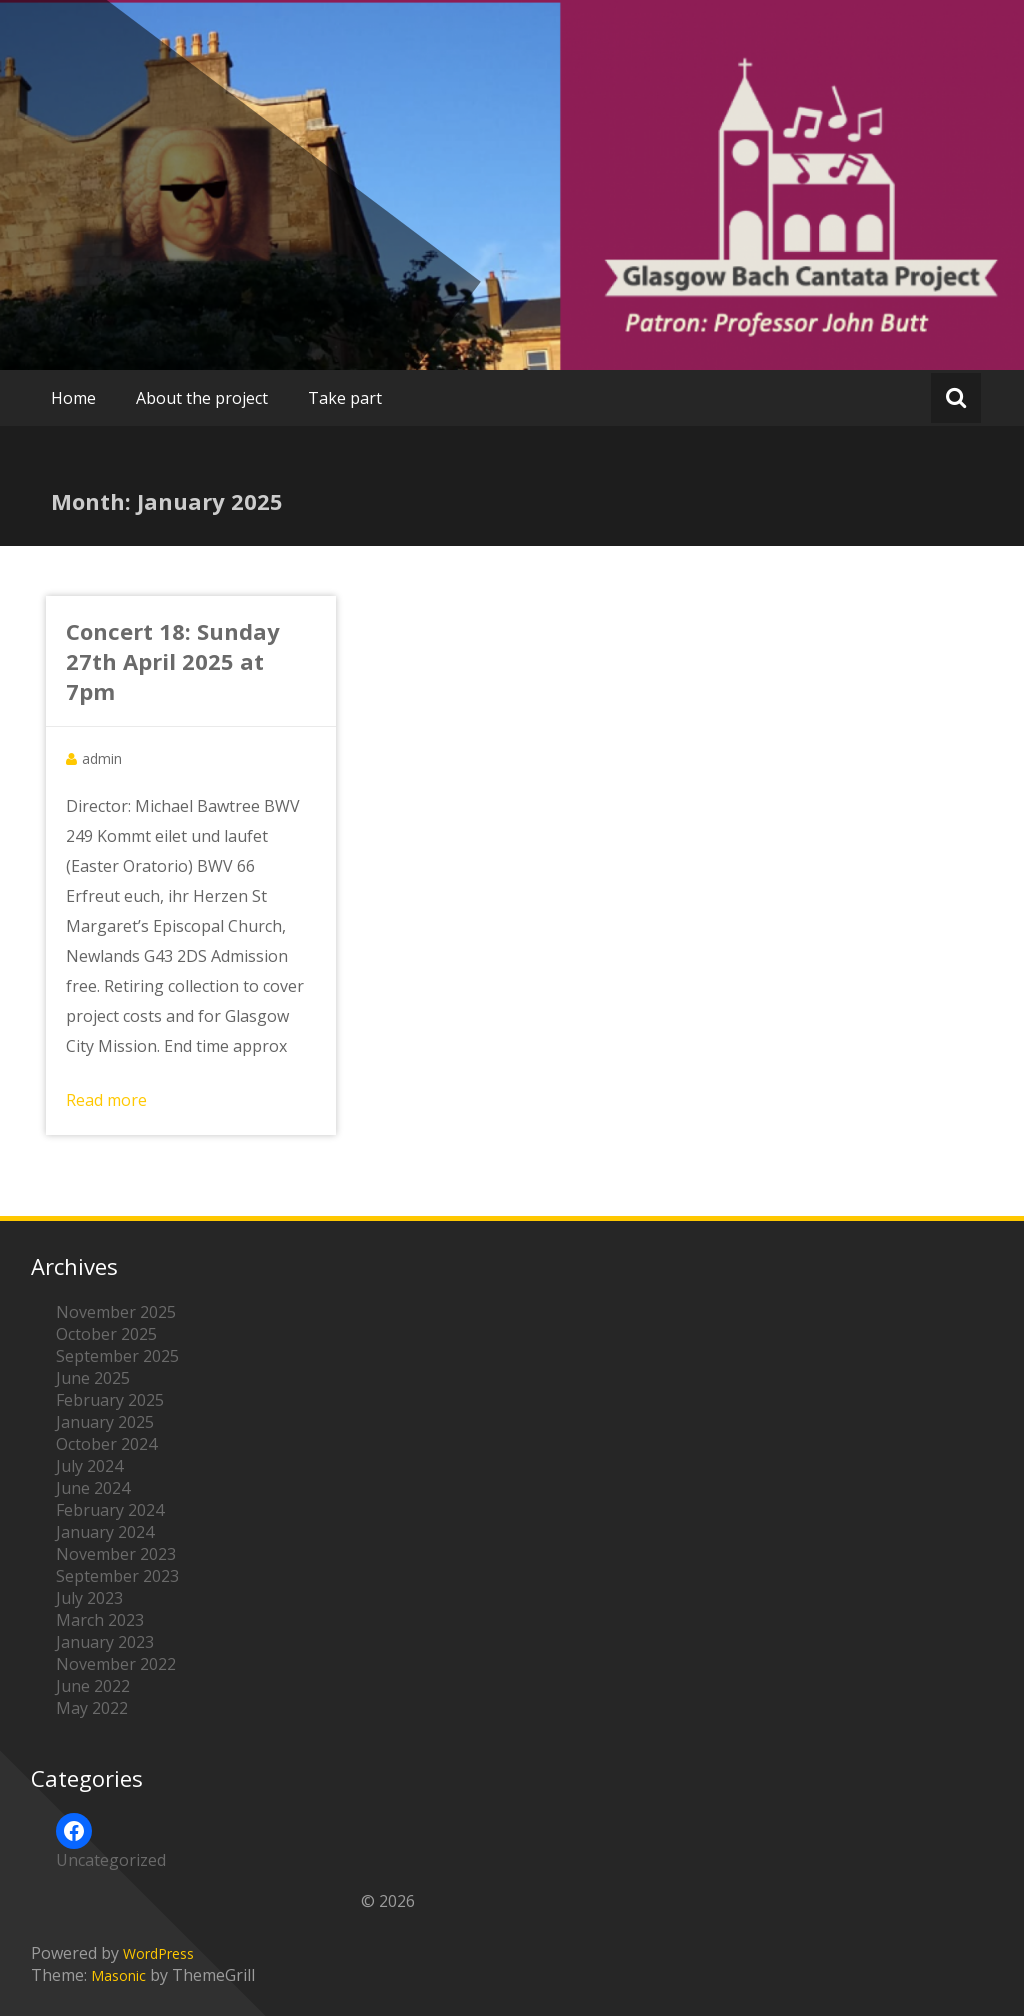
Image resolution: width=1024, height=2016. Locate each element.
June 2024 (93, 1488)
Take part (345, 398)
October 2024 (106, 1444)
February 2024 (110, 1510)
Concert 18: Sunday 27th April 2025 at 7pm (173, 661)
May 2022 (92, 1708)
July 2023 (89, 1598)
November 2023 (116, 1554)
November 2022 (116, 1664)
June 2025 (93, 1378)
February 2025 (110, 1400)
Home (73, 398)
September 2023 (117, 1576)
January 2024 (105, 1532)
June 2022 (93, 1686)
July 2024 (89, 1466)
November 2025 (116, 1312)
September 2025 (117, 1356)
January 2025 (105, 1422)
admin (102, 758)
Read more (106, 1100)
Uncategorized (111, 1860)
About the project (202, 398)
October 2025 (106, 1334)
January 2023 (105, 1642)
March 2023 (100, 1620)
